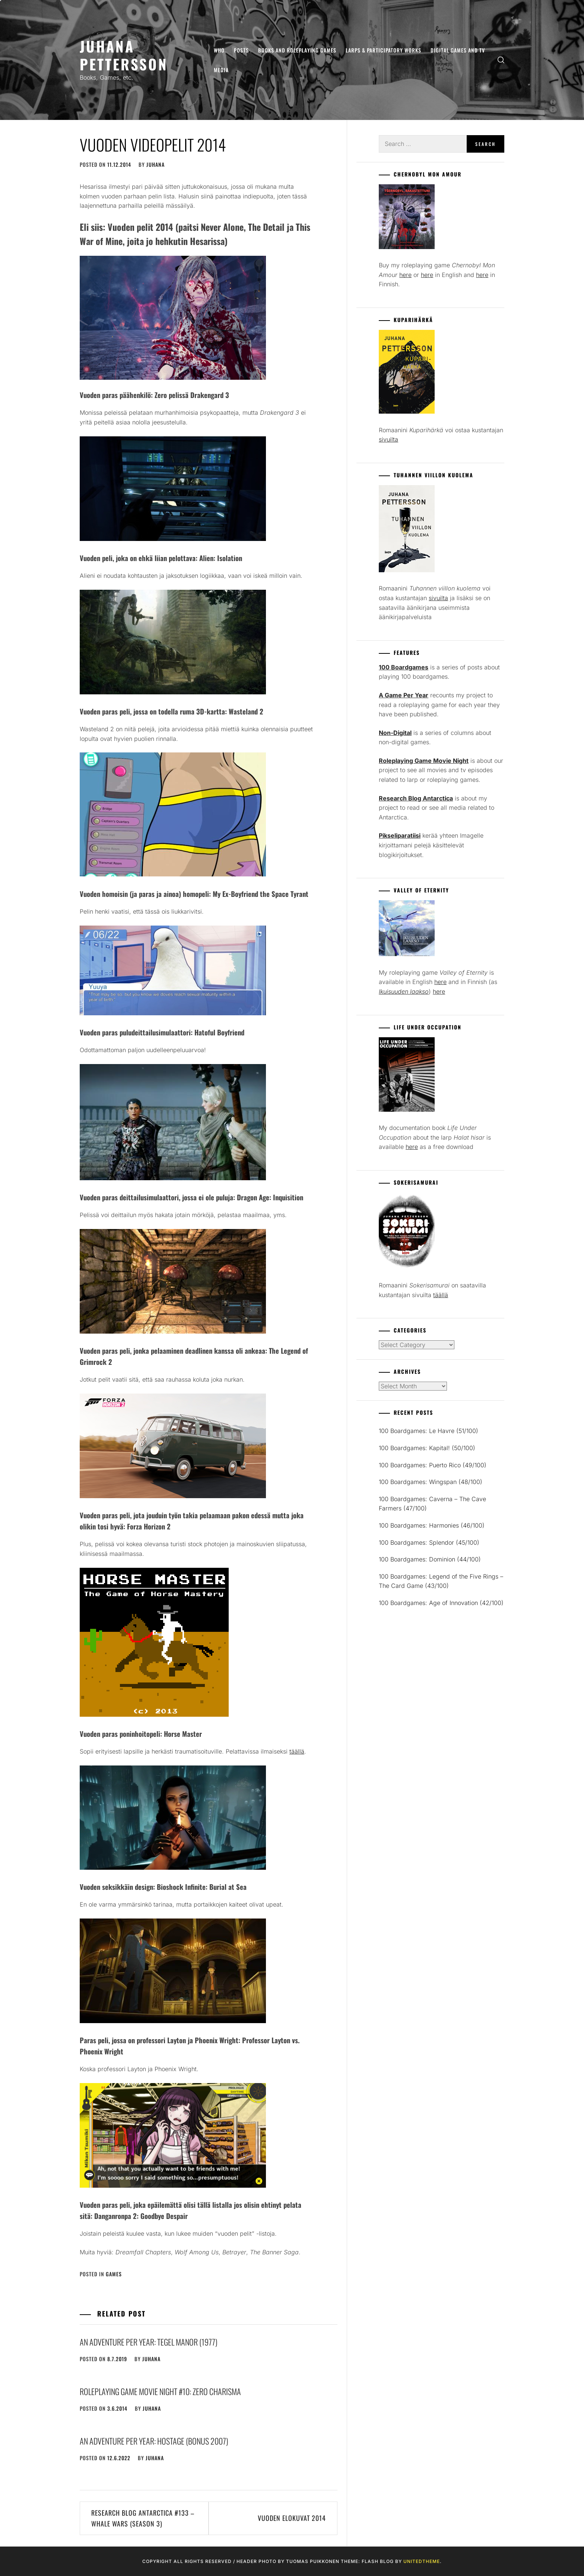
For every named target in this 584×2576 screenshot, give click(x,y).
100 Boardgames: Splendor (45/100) (429, 1542)
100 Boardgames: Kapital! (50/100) (427, 1448)
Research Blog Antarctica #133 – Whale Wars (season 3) (142, 2518)
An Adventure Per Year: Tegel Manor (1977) (149, 2342)
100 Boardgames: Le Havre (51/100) (428, 1431)
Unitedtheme (421, 2561)
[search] (501, 60)
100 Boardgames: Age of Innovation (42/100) (441, 1603)
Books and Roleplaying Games (297, 50)
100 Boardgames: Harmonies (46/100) (432, 1525)
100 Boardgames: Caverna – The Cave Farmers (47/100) (432, 1503)
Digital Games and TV (458, 50)
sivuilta (388, 439)
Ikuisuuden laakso (404, 991)
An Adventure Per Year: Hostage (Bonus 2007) (154, 2441)
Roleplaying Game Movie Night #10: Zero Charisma (160, 2391)
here (405, 274)
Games (114, 2274)
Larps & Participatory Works (383, 50)
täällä (296, 1751)
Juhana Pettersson (124, 54)
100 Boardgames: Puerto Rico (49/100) (432, 1465)
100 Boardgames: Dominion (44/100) (430, 1559)
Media (221, 70)
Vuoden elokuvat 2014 (292, 2518)
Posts (241, 50)
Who (219, 50)
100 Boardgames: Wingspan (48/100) (430, 1482)
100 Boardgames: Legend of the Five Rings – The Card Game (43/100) (441, 1581)
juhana (155, 164)
